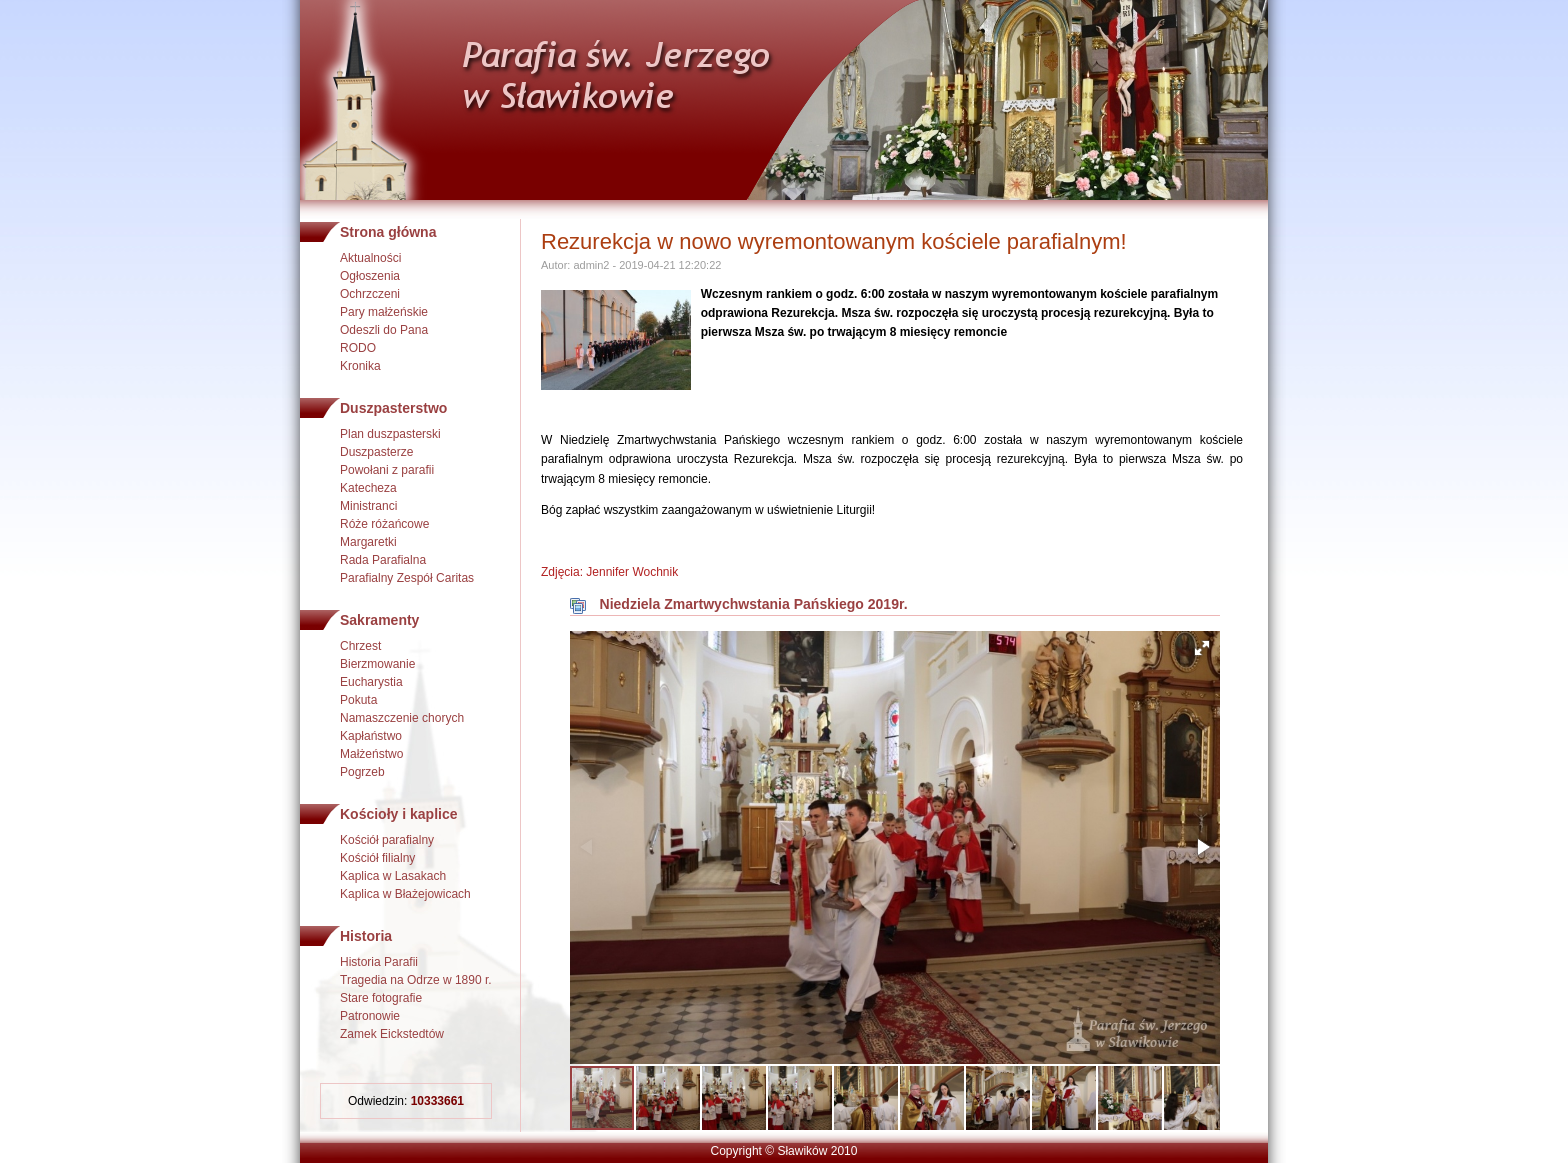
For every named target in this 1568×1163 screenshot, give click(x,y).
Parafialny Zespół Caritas (407, 578)
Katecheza (368, 488)
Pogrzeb (362, 772)
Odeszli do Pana (384, 330)
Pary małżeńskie (384, 312)
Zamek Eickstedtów (392, 1034)
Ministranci (368, 506)
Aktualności (370, 258)
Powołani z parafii (387, 470)
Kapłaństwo (371, 736)
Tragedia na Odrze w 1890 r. (416, 980)
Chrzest (360, 646)
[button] (1202, 648)
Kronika (360, 366)
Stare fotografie (381, 998)
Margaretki (368, 542)
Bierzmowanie (377, 664)
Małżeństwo (371, 754)
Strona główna (388, 232)
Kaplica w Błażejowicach (405, 894)
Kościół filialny (377, 858)
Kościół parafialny (387, 840)
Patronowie (370, 1016)
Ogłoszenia (370, 276)
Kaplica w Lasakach (393, 876)
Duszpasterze (376, 452)
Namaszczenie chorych (402, 718)
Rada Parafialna (383, 560)
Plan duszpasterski (390, 434)
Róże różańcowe (384, 524)
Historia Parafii (379, 962)
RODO (358, 348)
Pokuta (358, 700)
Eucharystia (371, 682)
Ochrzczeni (370, 294)
